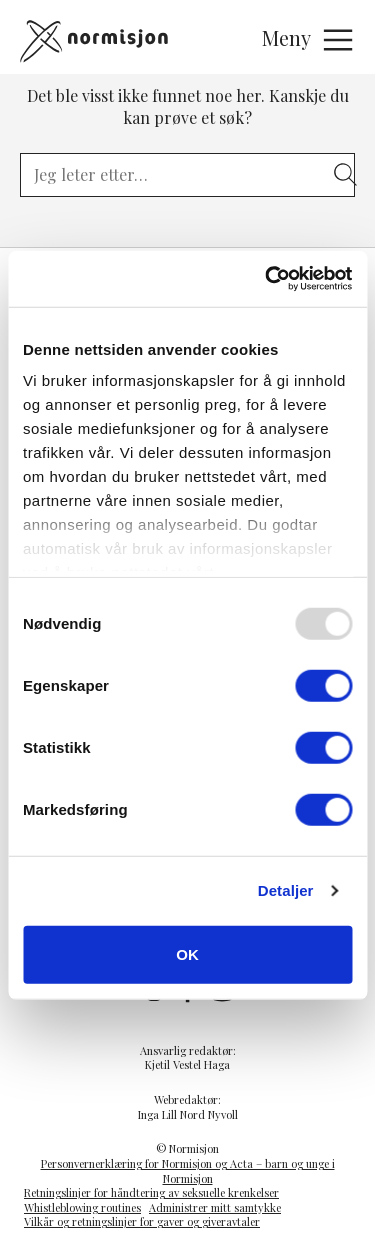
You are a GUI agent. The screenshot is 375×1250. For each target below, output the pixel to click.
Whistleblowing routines (82, 1207)
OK (187, 953)
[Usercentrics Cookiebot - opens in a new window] (267, 279)
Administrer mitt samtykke (215, 1207)
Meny (308, 40)
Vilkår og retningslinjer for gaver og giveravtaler (142, 1221)
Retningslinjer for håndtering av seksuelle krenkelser (151, 1192)
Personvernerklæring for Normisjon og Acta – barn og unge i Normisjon (188, 1171)
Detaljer (286, 890)
